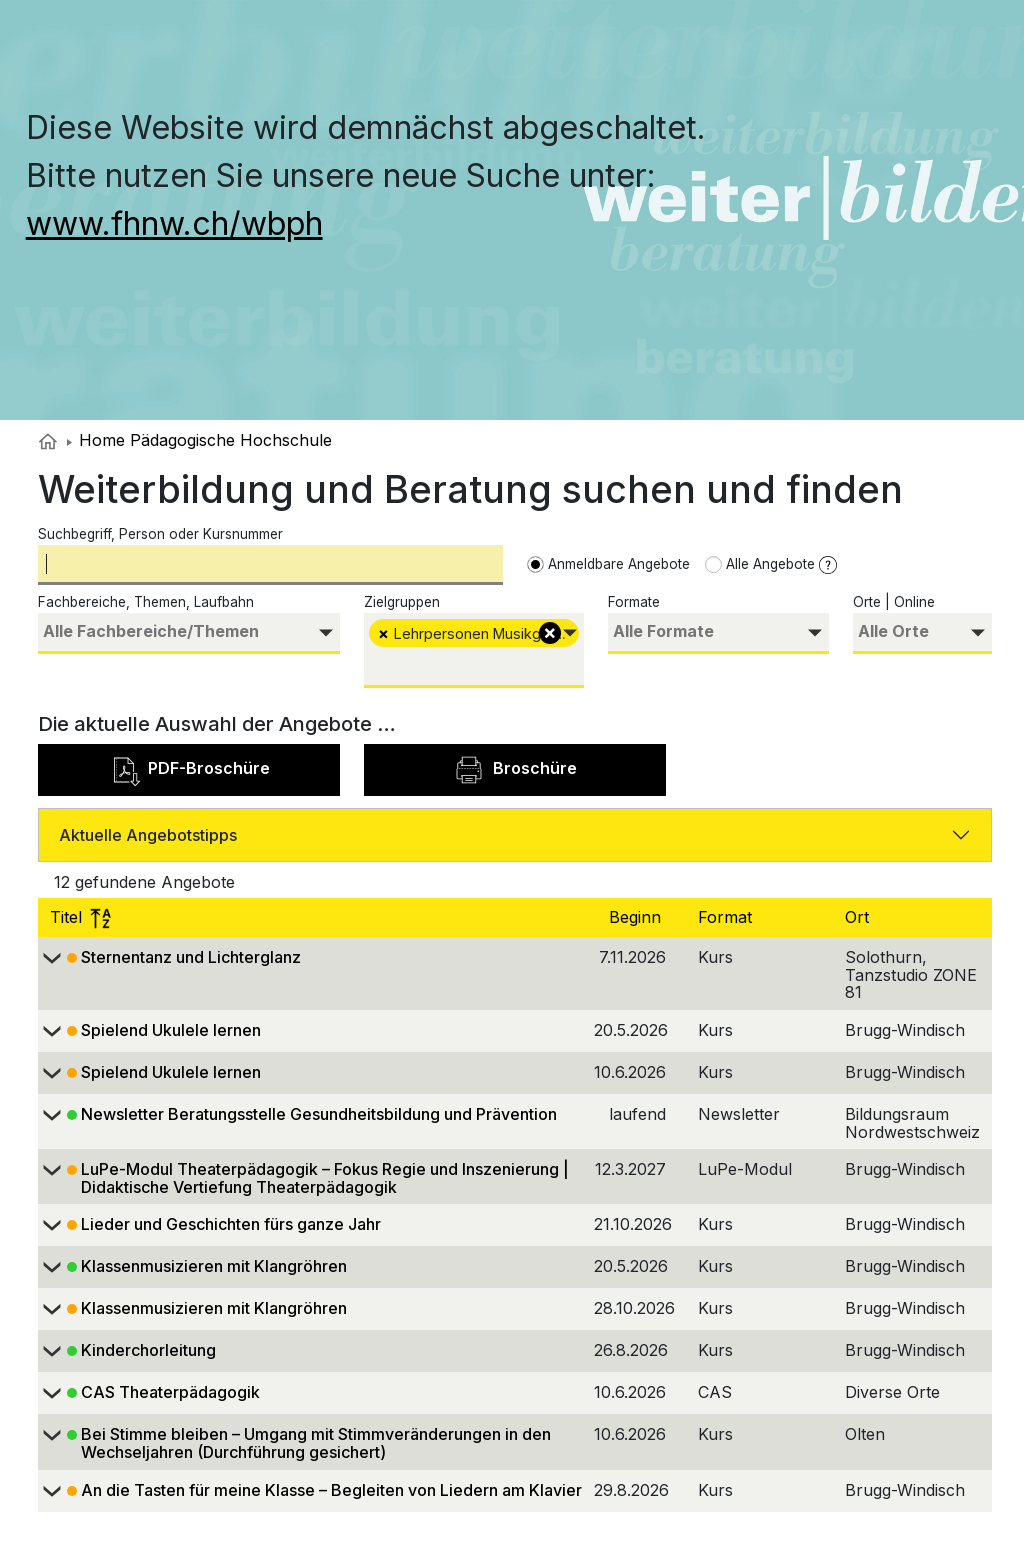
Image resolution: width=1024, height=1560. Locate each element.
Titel (80, 917)
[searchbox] (189, 631)
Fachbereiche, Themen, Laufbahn (146, 602)
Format (727, 917)
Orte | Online (894, 602)
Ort (859, 917)
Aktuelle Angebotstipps (148, 835)
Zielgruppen (402, 602)
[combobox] (189, 633)
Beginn (637, 917)
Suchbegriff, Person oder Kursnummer (160, 534)
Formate (634, 602)
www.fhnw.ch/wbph (174, 223)
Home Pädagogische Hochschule (199, 440)
